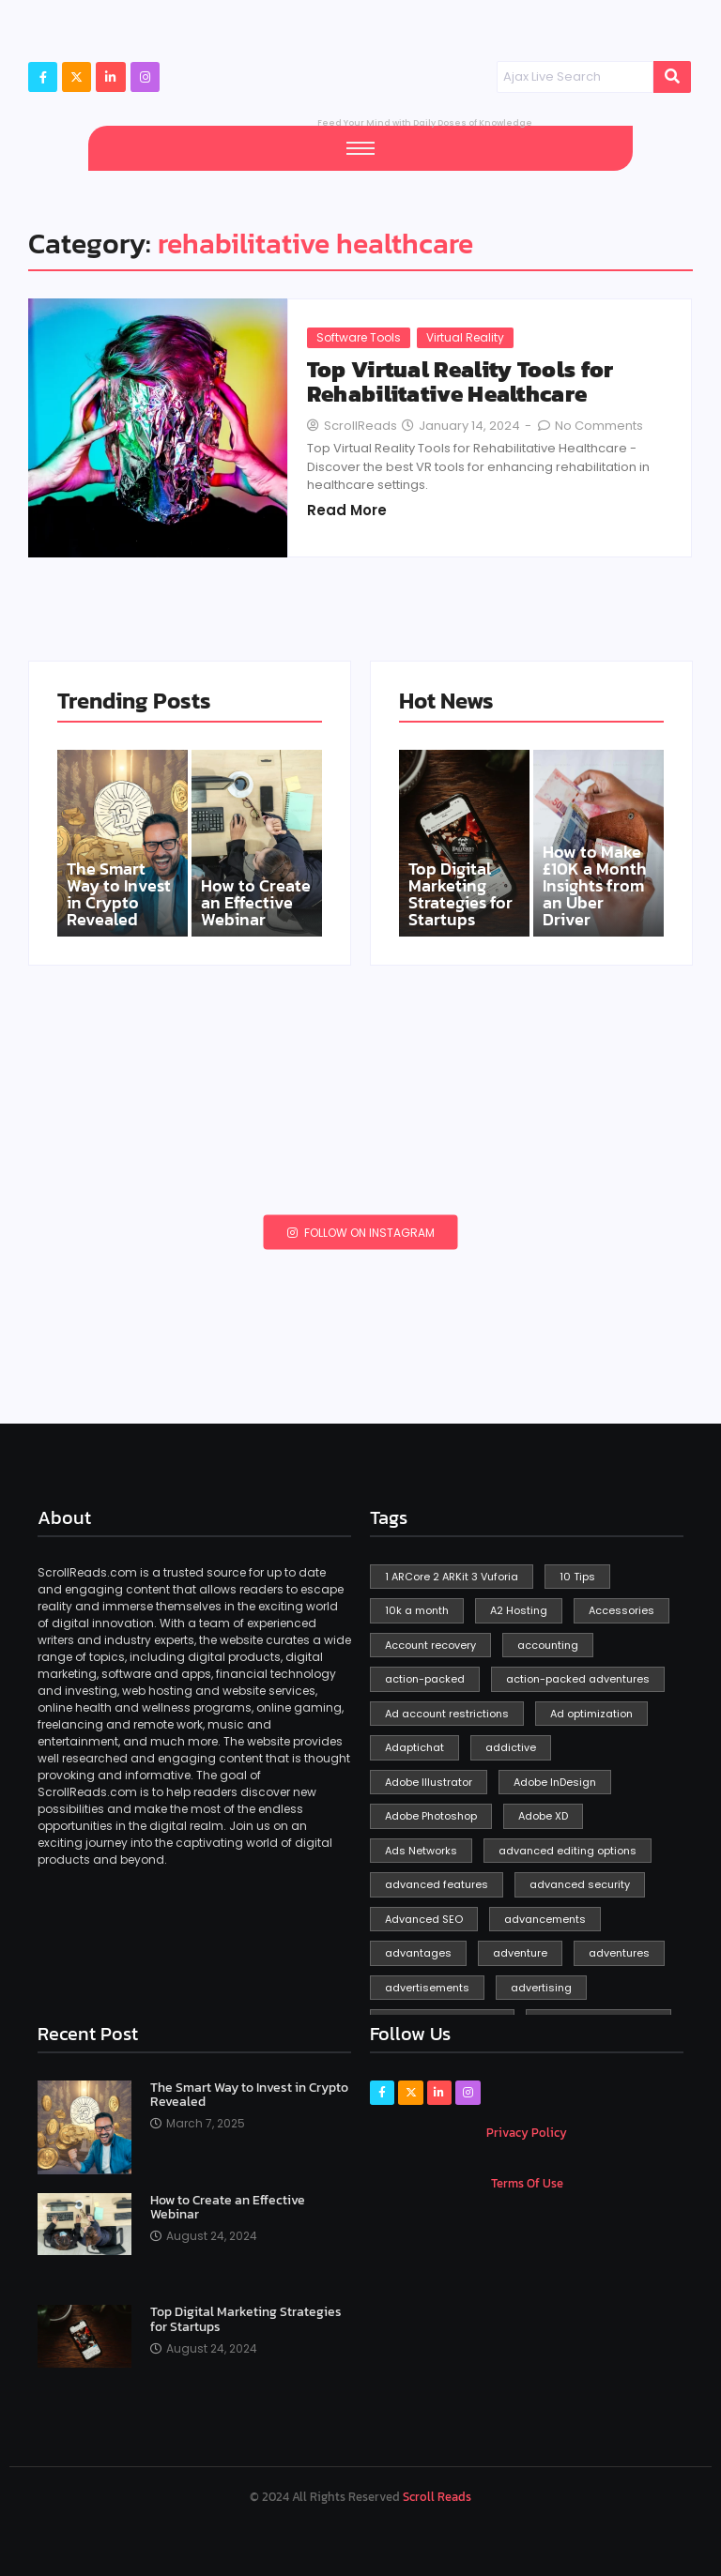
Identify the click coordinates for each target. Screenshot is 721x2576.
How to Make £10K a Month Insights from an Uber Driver (595, 886)
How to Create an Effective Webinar (256, 902)
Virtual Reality (465, 337)
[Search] (574, 77)
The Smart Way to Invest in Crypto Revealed (119, 894)
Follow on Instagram (361, 1232)
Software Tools (358, 337)
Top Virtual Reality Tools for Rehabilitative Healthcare (460, 382)
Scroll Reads (437, 2497)
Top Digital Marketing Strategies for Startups (460, 894)
